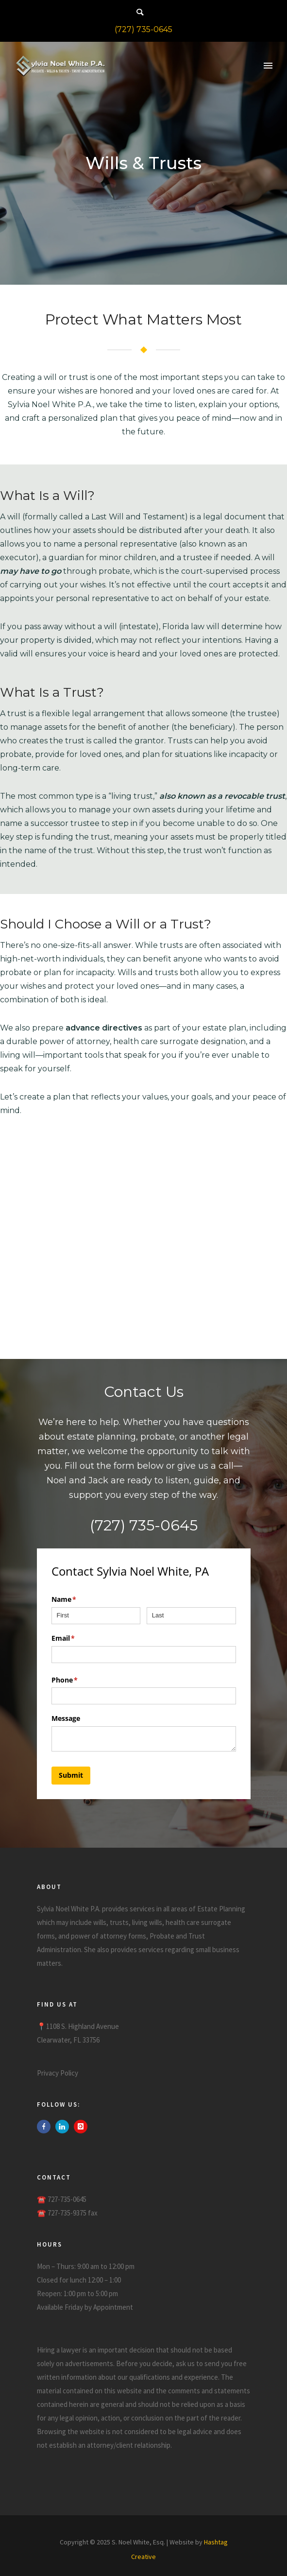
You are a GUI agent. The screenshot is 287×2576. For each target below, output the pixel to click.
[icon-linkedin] (64, 2126)
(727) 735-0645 (143, 29)
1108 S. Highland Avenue (82, 2026)
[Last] (191, 1615)
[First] (96, 1615)
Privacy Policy (57, 2073)
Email (77, 1638)
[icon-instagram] (80, 2126)
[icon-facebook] (46, 2126)
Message (65, 1718)
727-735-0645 (67, 2199)
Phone (78, 1680)
